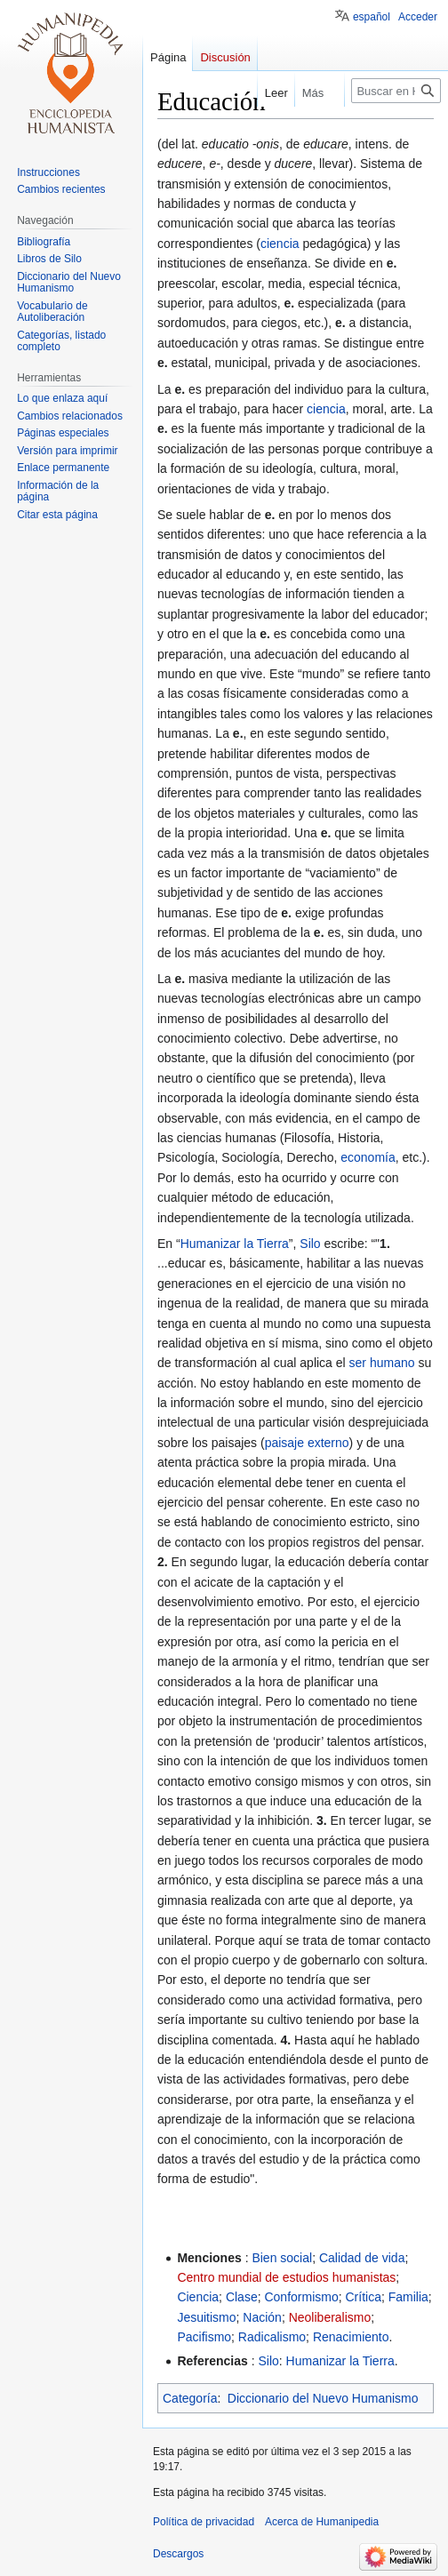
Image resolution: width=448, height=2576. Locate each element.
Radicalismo (272, 2337)
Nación (262, 2317)
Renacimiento (351, 2337)
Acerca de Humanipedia (322, 2522)
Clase (242, 2297)
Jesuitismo (206, 2317)
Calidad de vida (362, 2258)
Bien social (282, 2258)
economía (367, 1157)
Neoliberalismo (330, 2317)
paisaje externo (307, 1443)
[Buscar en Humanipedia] (396, 90)
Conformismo (301, 2297)
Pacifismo (204, 2337)
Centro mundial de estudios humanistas (286, 2277)
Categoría (190, 2398)
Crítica (362, 2297)
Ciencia (198, 2297)
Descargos (178, 2554)
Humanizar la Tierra (234, 1243)
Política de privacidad (203, 2522)
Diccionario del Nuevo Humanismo (323, 2398)
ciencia (280, 243)
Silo (310, 1243)
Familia (408, 2297)
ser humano (382, 1363)
